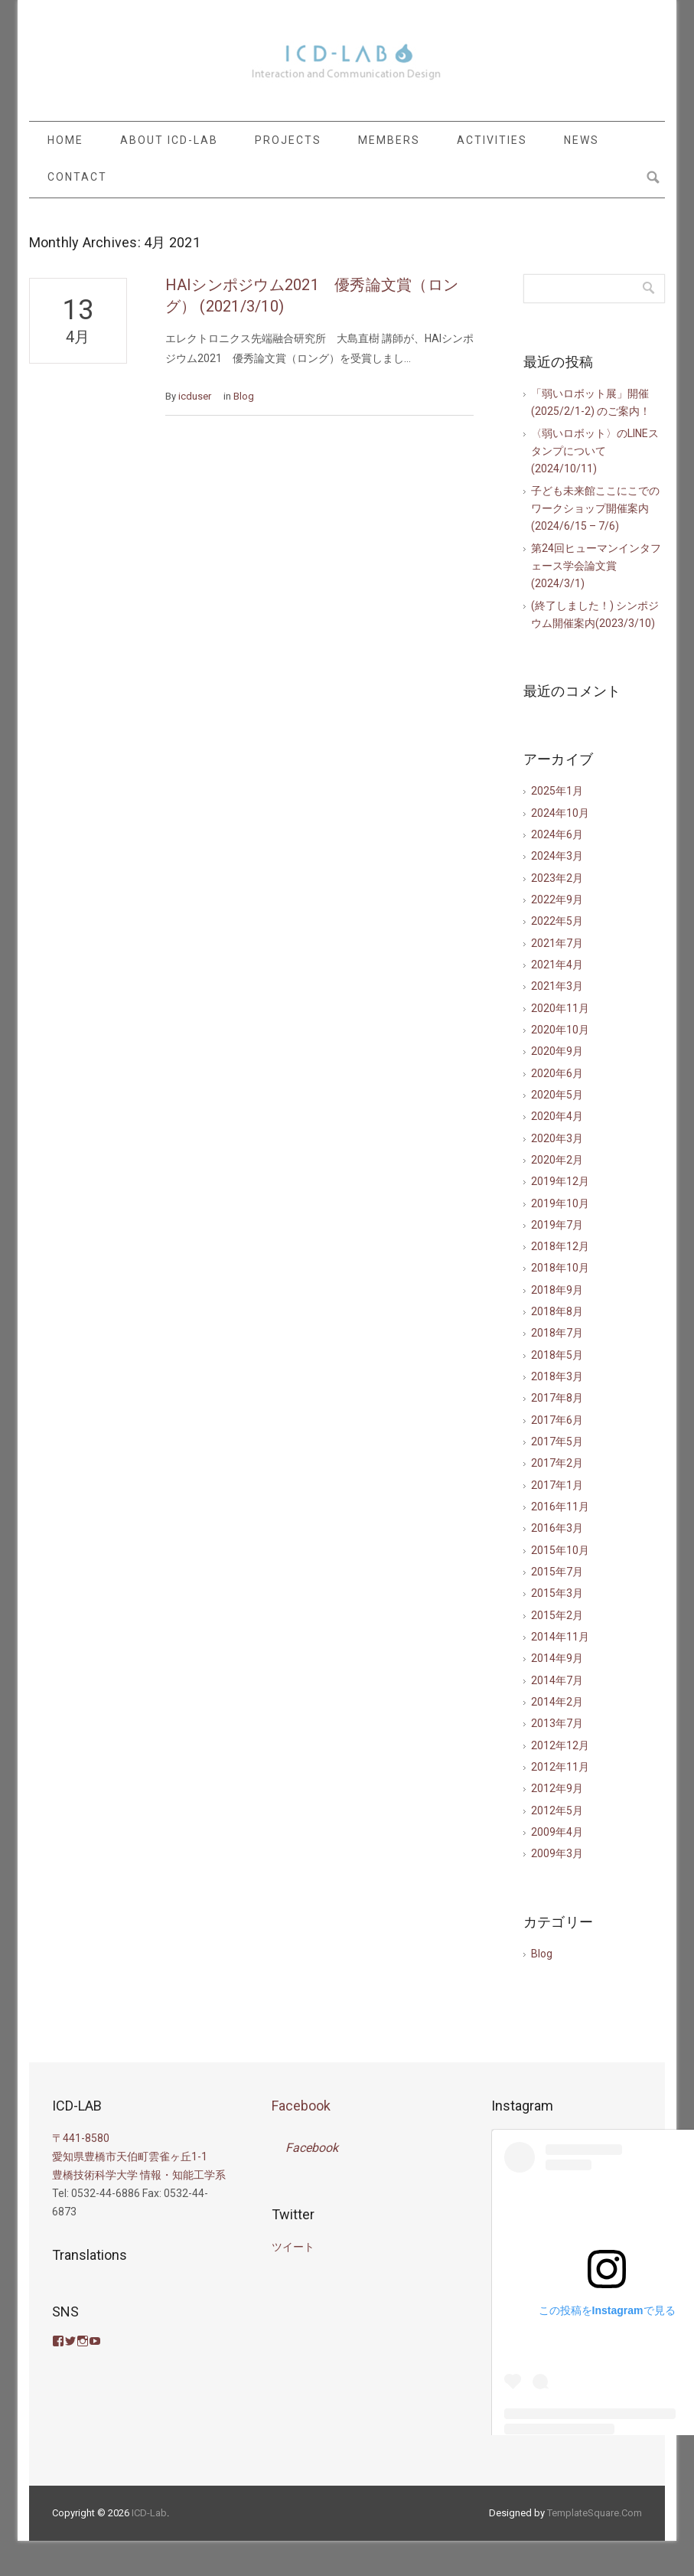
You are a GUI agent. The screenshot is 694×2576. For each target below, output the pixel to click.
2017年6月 (557, 1420)
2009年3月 (557, 1853)
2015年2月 (557, 1615)
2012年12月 (560, 1745)
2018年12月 (560, 1246)
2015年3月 (557, 1593)
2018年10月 (560, 1268)
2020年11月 (560, 1008)
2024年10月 (560, 813)
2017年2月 (557, 1463)
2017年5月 (557, 1441)
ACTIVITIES (492, 140)
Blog (243, 396)
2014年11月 (560, 1637)
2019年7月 (557, 1225)
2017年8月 (557, 1398)
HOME (65, 140)
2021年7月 (557, 943)
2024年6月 (557, 834)
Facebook (301, 2106)
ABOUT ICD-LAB (169, 140)
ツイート (293, 2247)
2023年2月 (557, 878)
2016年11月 (560, 1506)
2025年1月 (557, 791)
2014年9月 (557, 1658)
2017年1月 (557, 1485)
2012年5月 (557, 1810)
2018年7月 (557, 1333)
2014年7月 (557, 1680)
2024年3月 (557, 856)
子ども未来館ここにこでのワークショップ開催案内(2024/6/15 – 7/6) (595, 509)
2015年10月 (560, 1550)
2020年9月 (557, 1051)
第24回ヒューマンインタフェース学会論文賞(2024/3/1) (596, 566)
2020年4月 (557, 1116)
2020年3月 (557, 1138)
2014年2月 (557, 1702)
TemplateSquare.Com (594, 2513)
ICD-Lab (149, 2513)
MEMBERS (389, 140)
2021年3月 (557, 986)
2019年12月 (560, 1181)
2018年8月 (557, 1311)
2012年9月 (557, 1788)
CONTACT (77, 177)
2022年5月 (557, 921)
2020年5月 (557, 1095)
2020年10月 (560, 1030)
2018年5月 (557, 1355)
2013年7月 (557, 1723)
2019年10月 (560, 1203)
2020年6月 (557, 1073)
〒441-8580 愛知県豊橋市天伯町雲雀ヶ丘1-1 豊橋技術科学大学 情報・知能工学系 (139, 2156)
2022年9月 (557, 899)
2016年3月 (557, 1528)
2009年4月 (557, 1832)
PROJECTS (288, 140)
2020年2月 (557, 1160)
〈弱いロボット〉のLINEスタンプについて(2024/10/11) (595, 451)
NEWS (581, 140)
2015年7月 (557, 1572)
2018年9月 (557, 1290)
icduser (194, 396)
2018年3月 (557, 1376)
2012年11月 (560, 1767)
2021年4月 (557, 964)
